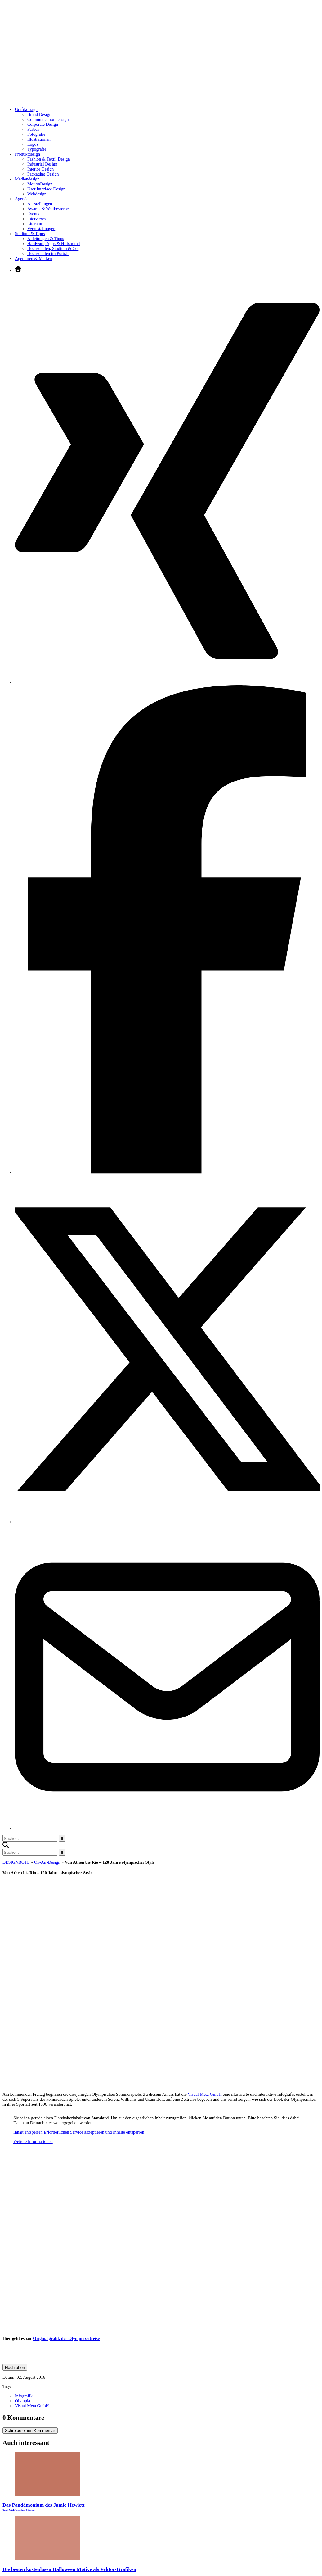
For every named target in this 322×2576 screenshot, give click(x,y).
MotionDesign (39, 184)
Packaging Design (43, 174)
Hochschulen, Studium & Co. (52, 248)
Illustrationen (39, 139)
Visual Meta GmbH (205, 2094)
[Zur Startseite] (95, 100)
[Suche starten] (62, 1838)
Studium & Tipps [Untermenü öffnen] (30, 233)
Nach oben (15, 2367)
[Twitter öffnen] (167, 1522)
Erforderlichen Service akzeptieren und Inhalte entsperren (94, 2132)
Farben (33, 129)
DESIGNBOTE (16, 1862)
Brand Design (39, 114)
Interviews (36, 219)
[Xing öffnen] (167, 682)
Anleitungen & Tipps (45, 238)
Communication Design (48, 119)
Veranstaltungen (41, 228)
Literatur (34, 223)
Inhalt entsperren (27, 2132)
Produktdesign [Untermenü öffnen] (27, 154)
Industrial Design (42, 164)
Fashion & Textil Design (48, 159)
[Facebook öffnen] (167, 1172)
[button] (5, 1846)
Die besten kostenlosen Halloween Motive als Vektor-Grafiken (69, 2569)
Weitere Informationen (33, 2141)
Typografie (36, 149)
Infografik (24, 2396)
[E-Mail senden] (167, 1828)
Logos (32, 144)
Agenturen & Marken (33, 258)
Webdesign (37, 194)
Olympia (22, 2401)
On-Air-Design (47, 1862)
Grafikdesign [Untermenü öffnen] (26, 109)
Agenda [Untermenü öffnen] (22, 199)
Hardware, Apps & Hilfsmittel (53, 243)
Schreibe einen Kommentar (30, 2430)
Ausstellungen (39, 204)
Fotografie (36, 134)
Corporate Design (42, 124)
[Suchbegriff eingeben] (29, 1838)
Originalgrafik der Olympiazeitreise (66, 2338)
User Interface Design (46, 189)
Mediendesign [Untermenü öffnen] (27, 179)
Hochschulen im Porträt (48, 253)
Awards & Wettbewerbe (48, 209)
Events (33, 214)
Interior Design (40, 169)
